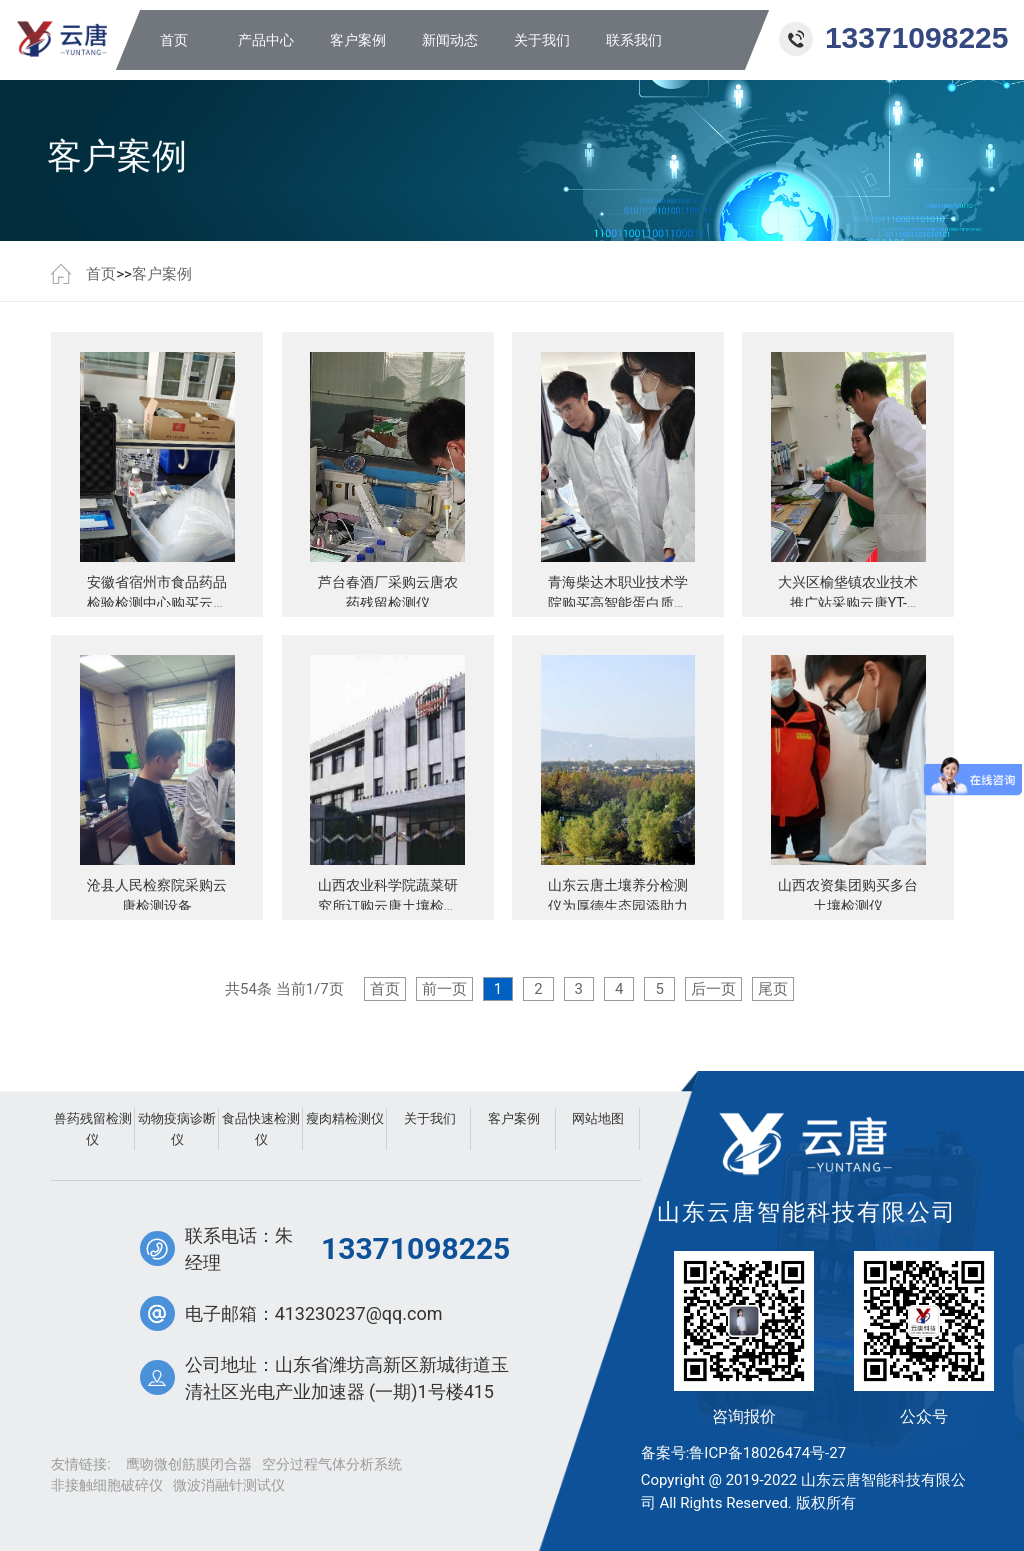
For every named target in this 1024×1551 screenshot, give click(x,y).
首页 (174, 40)
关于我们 (542, 40)
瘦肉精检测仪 (345, 1118)
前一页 (444, 989)
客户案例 (358, 40)
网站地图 (598, 1118)
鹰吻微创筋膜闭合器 (189, 1464)
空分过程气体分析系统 (332, 1464)
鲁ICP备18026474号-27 (767, 1453)
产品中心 (266, 40)
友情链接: (80, 1464)
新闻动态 (450, 40)
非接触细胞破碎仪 (107, 1485)
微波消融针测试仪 (229, 1485)
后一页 (713, 989)
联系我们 (634, 40)
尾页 (773, 989)
